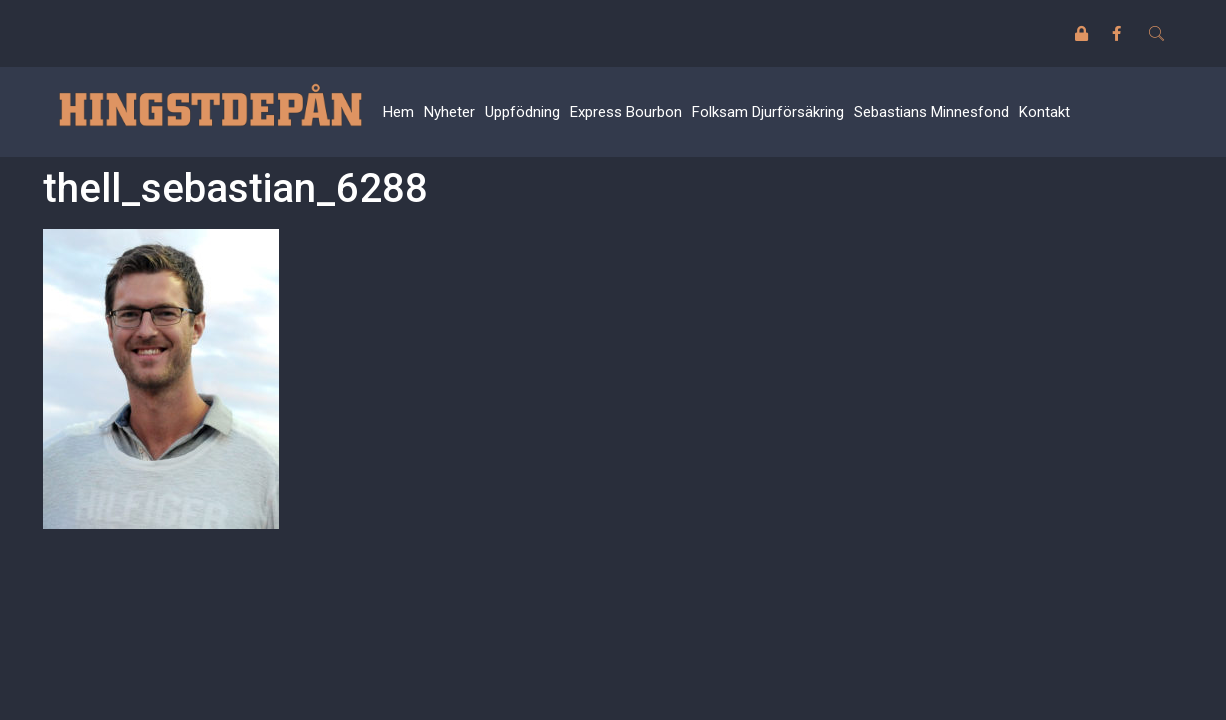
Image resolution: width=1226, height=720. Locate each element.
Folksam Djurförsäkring (768, 112)
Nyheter (449, 112)
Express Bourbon (626, 112)
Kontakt (1044, 112)
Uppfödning (522, 112)
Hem (398, 112)
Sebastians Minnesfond (931, 112)
